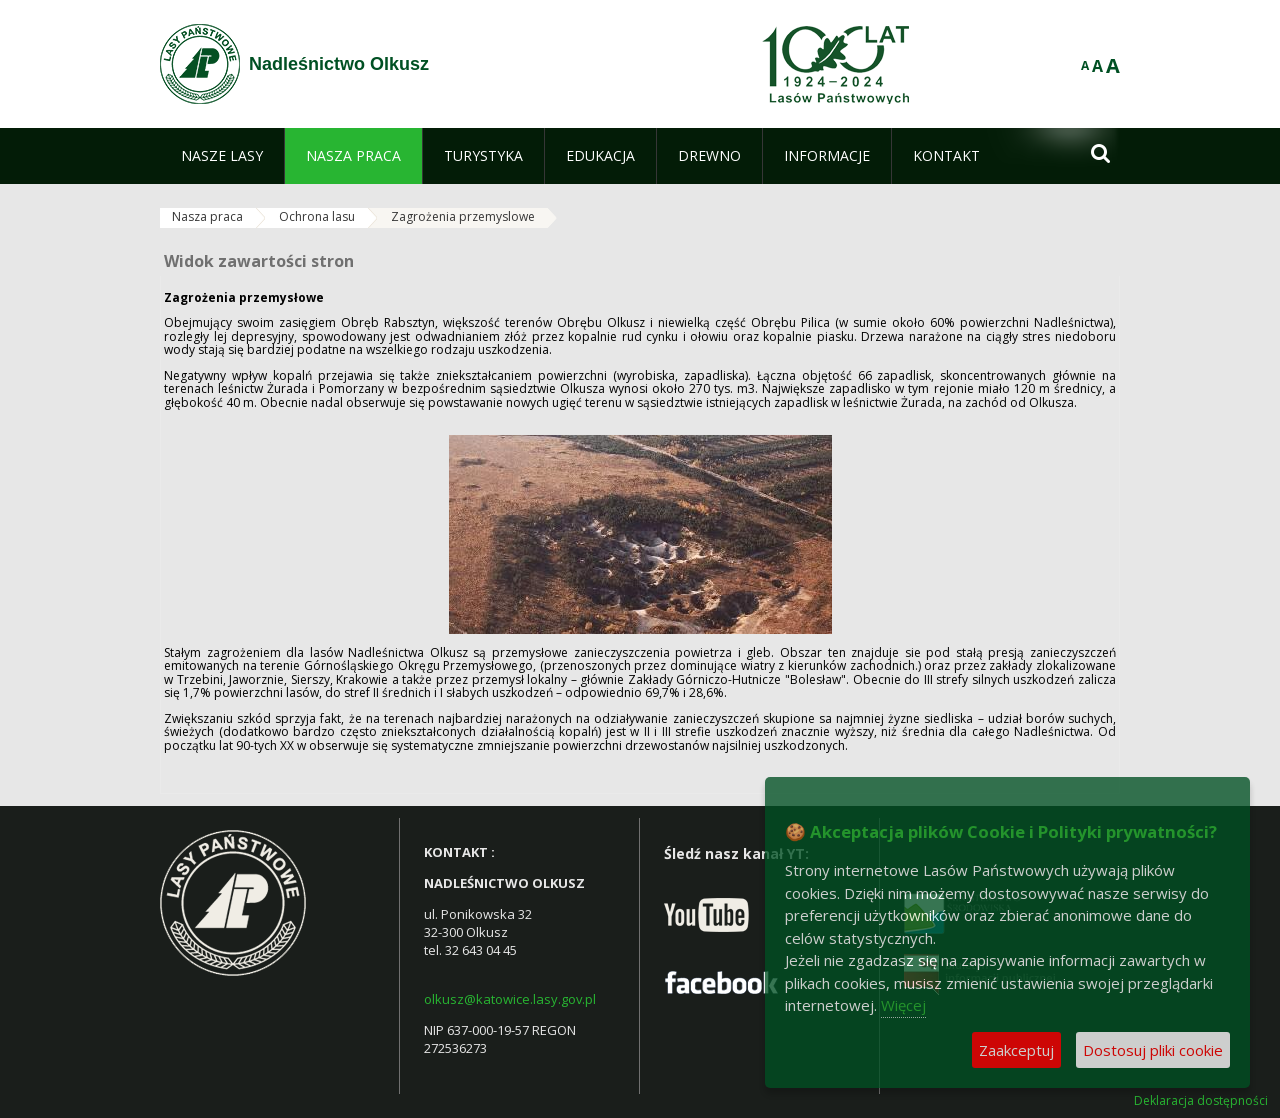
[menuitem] (222, 156)
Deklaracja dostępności (1201, 1101)
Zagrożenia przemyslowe (463, 216)
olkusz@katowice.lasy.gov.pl (510, 999)
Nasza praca (207, 216)
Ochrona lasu (317, 216)
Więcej (903, 1005)
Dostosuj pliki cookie (1153, 1050)
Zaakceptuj (1016, 1050)
